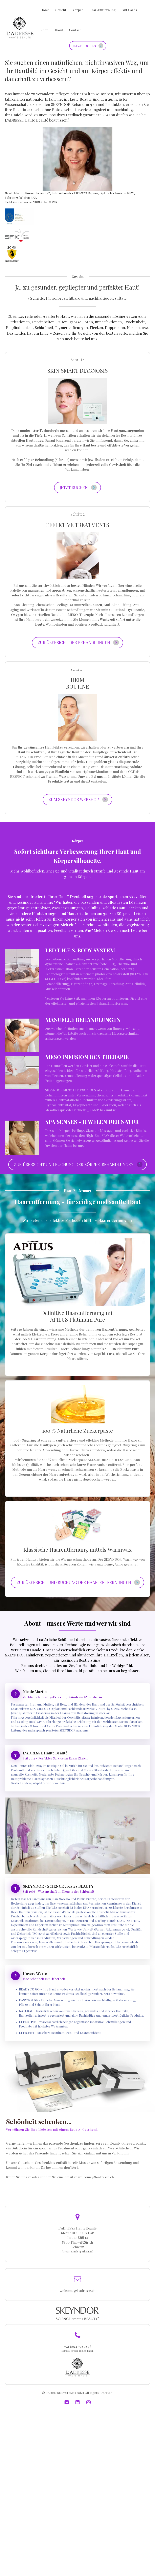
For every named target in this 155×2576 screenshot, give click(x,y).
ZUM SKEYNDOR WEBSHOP (78, 799)
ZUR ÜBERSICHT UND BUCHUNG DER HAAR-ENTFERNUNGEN (78, 1581)
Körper (77, 10)
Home (45, 10)
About (58, 30)
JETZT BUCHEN (90, 45)
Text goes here (132, 45)
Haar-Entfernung (102, 10)
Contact (75, 30)
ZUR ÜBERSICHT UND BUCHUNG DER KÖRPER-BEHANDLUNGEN (78, 1163)
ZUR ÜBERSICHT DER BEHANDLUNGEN (78, 642)
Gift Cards (129, 10)
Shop (44, 30)
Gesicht (60, 10)
